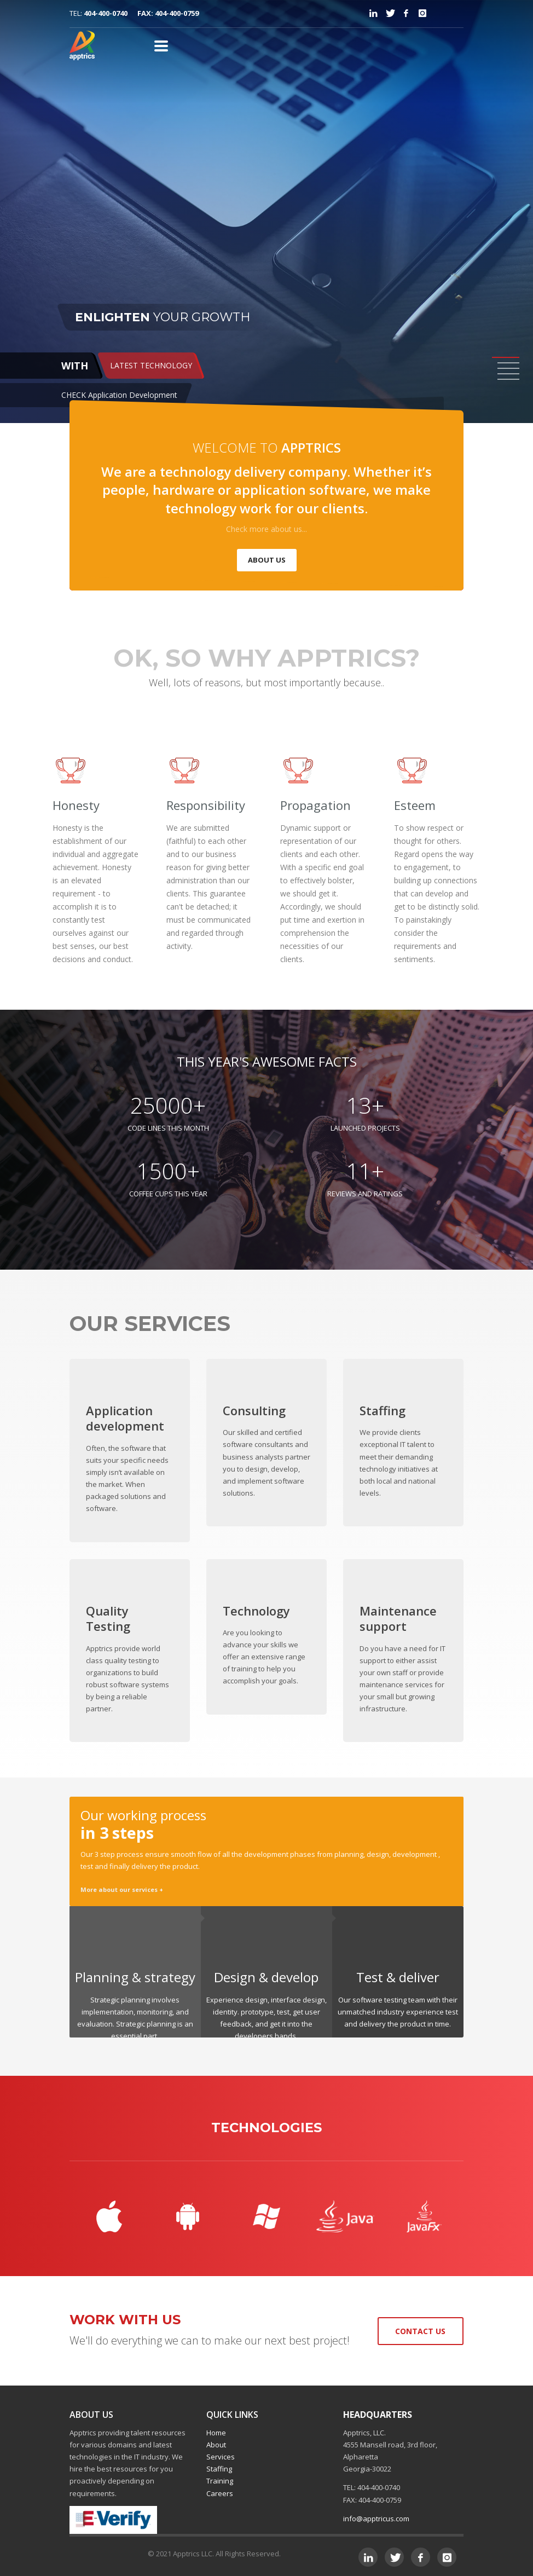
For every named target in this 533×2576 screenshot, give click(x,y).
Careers (219, 2493)
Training (219, 2481)
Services (220, 2457)
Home (216, 2433)
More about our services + (121, 1889)
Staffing (219, 2469)
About (216, 2445)
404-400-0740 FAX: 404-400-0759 (141, 13)
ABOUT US (267, 560)
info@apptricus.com (376, 2518)
